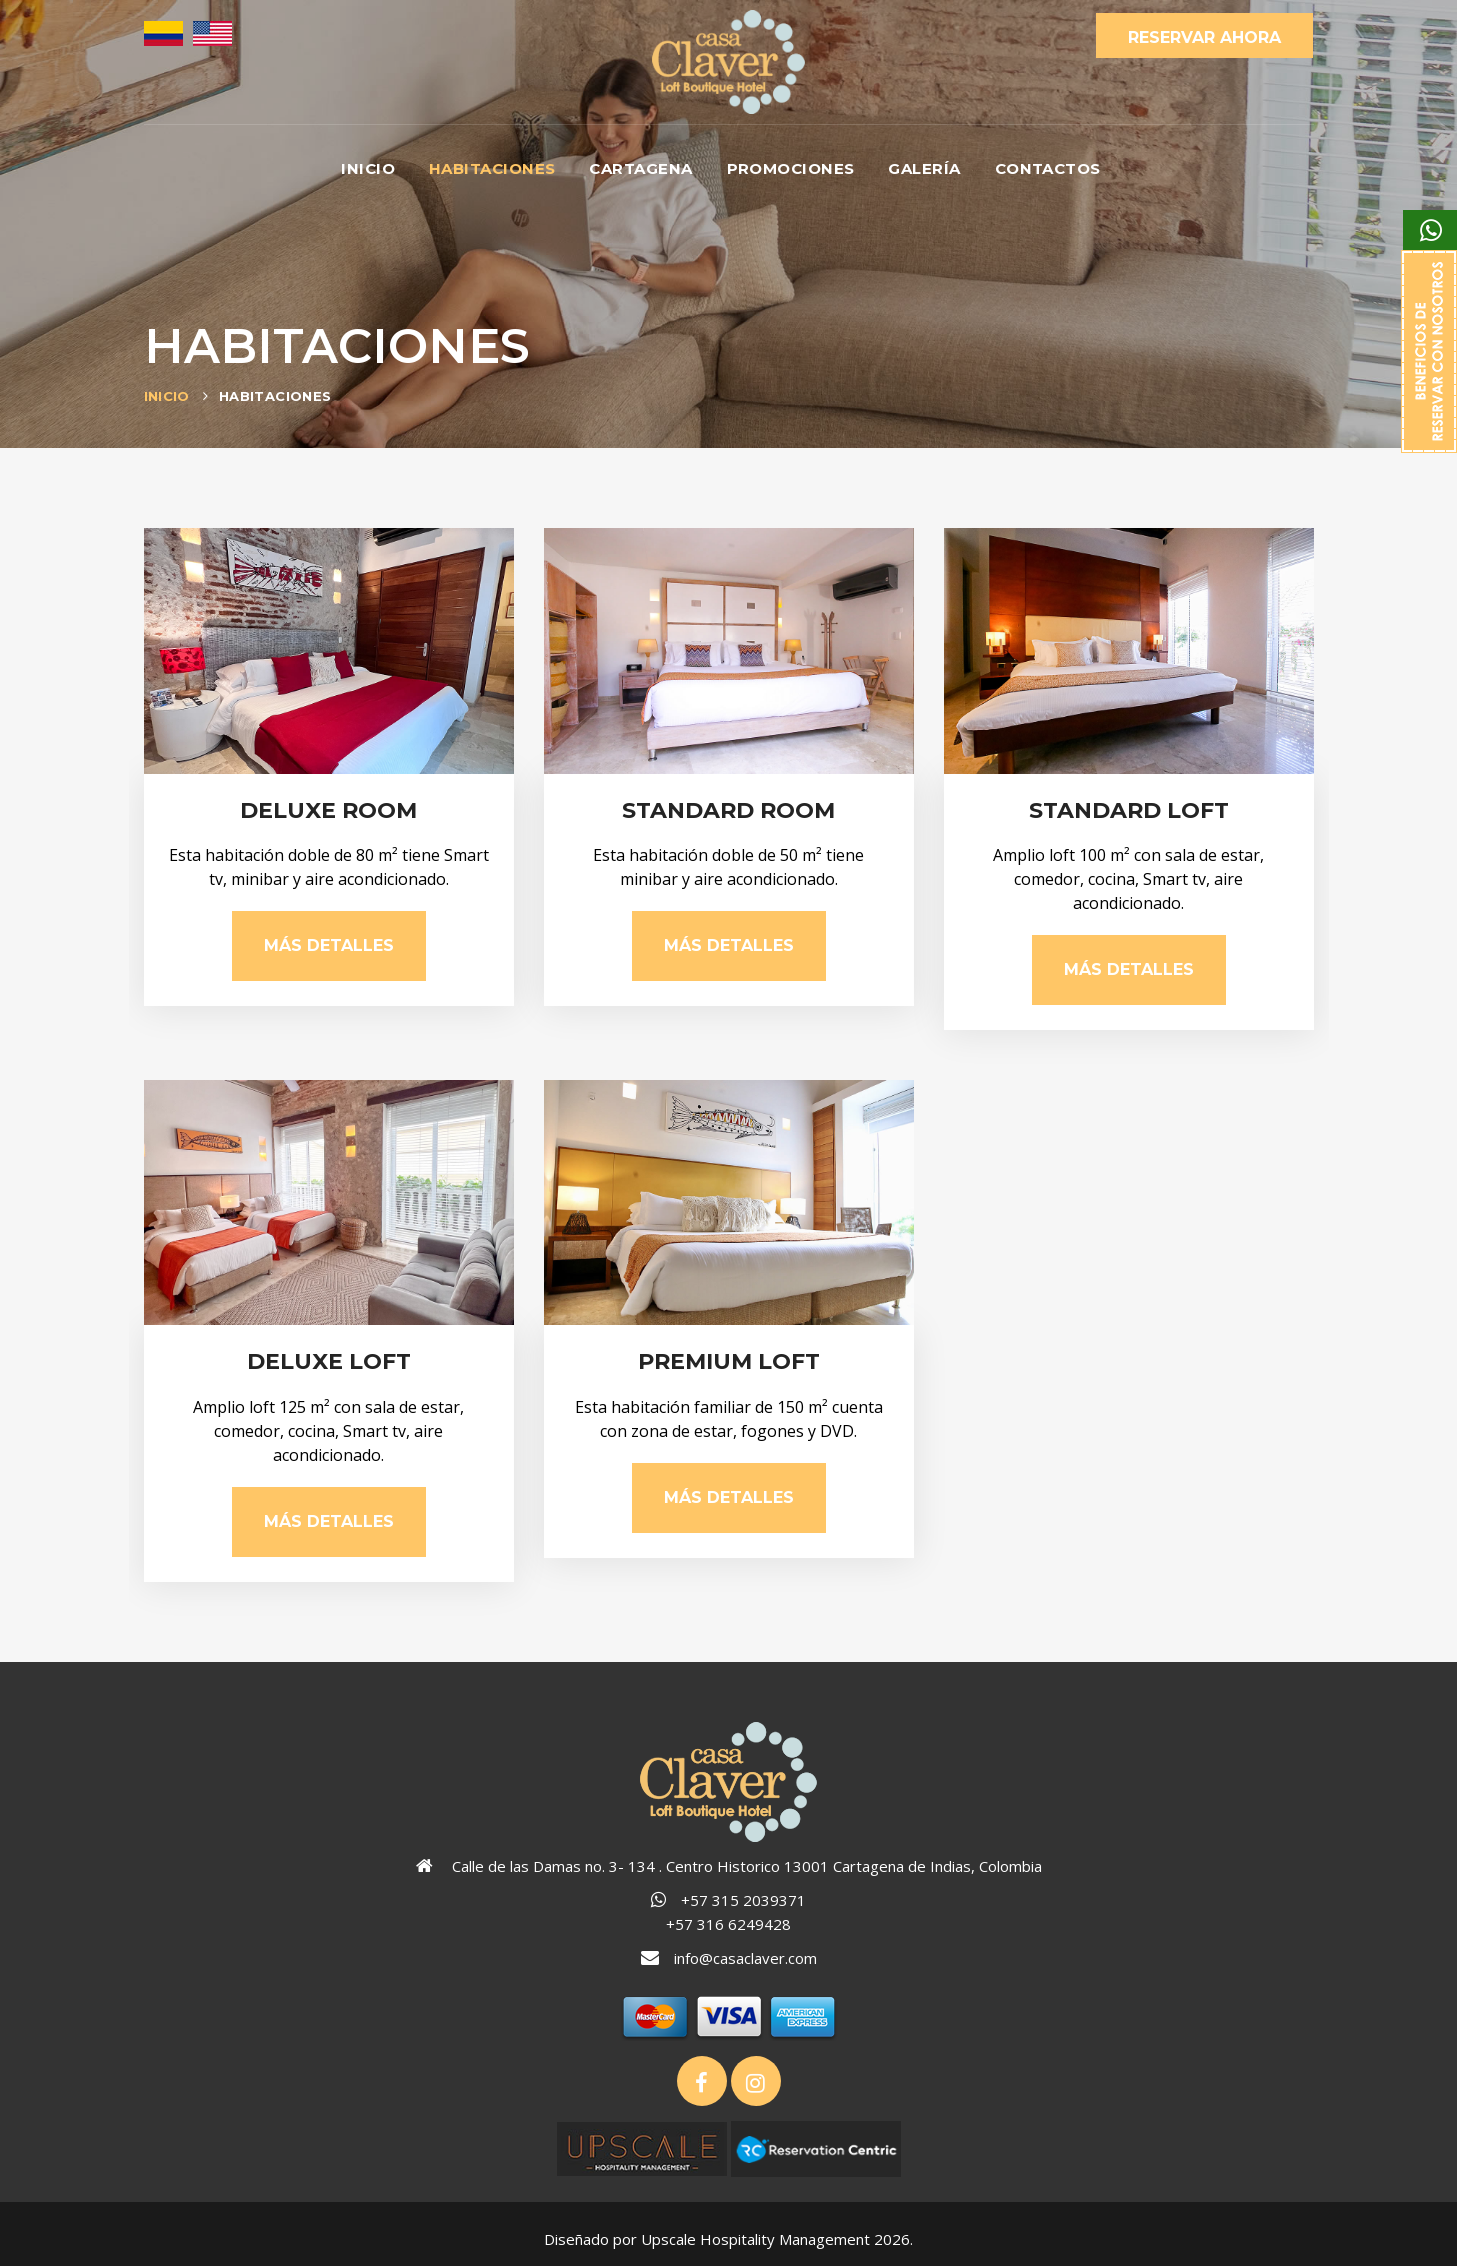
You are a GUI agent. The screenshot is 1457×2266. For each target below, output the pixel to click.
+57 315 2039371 (743, 1900)
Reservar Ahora (1204, 37)
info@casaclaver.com (745, 1958)
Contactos (1048, 168)
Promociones (791, 168)
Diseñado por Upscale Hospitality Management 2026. (728, 2239)
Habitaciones (492, 168)
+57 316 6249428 (728, 1924)
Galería (924, 168)
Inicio (368, 168)
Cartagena (640, 168)
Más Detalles (329, 945)
